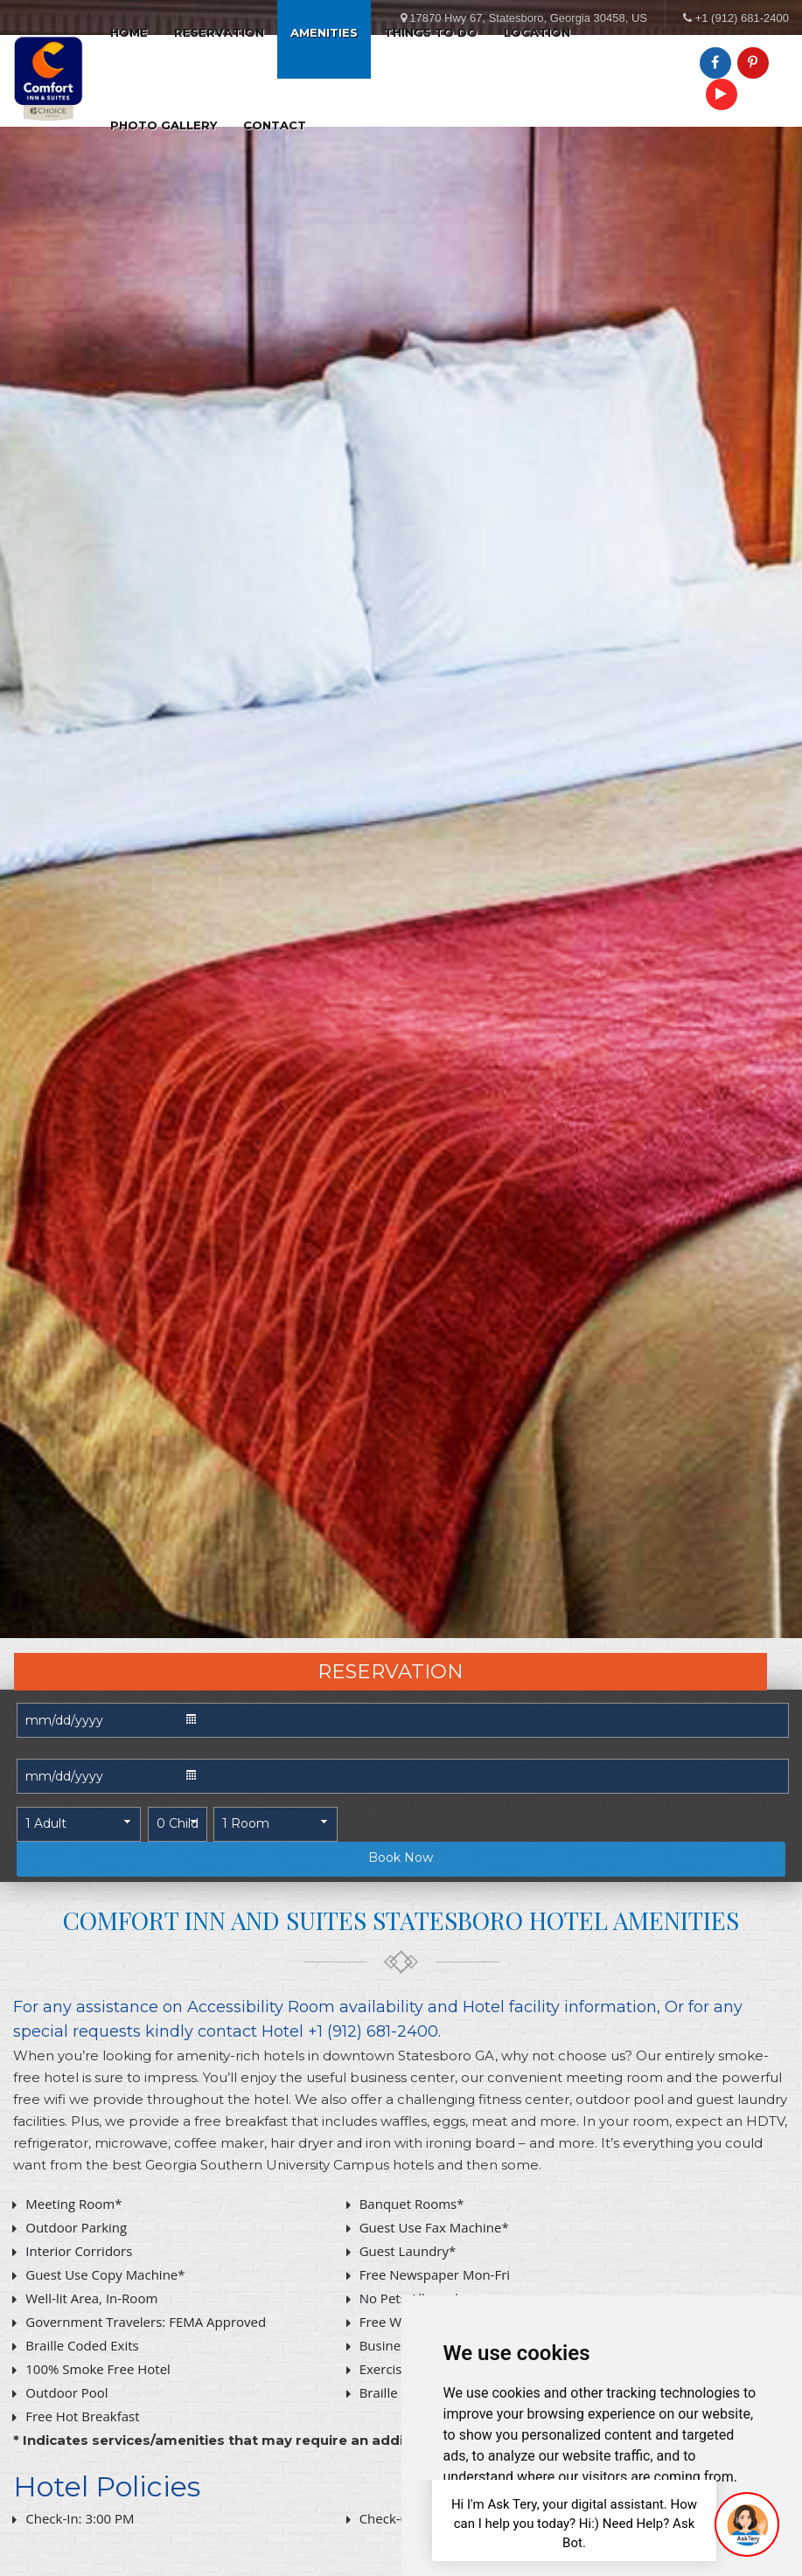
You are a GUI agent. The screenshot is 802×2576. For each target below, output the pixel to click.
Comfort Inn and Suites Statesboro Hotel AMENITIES (401, 1920)
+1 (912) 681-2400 (742, 17)
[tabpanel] (401, 819)
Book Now (400, 1857)
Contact (274, 125)
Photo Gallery (163, 125)
